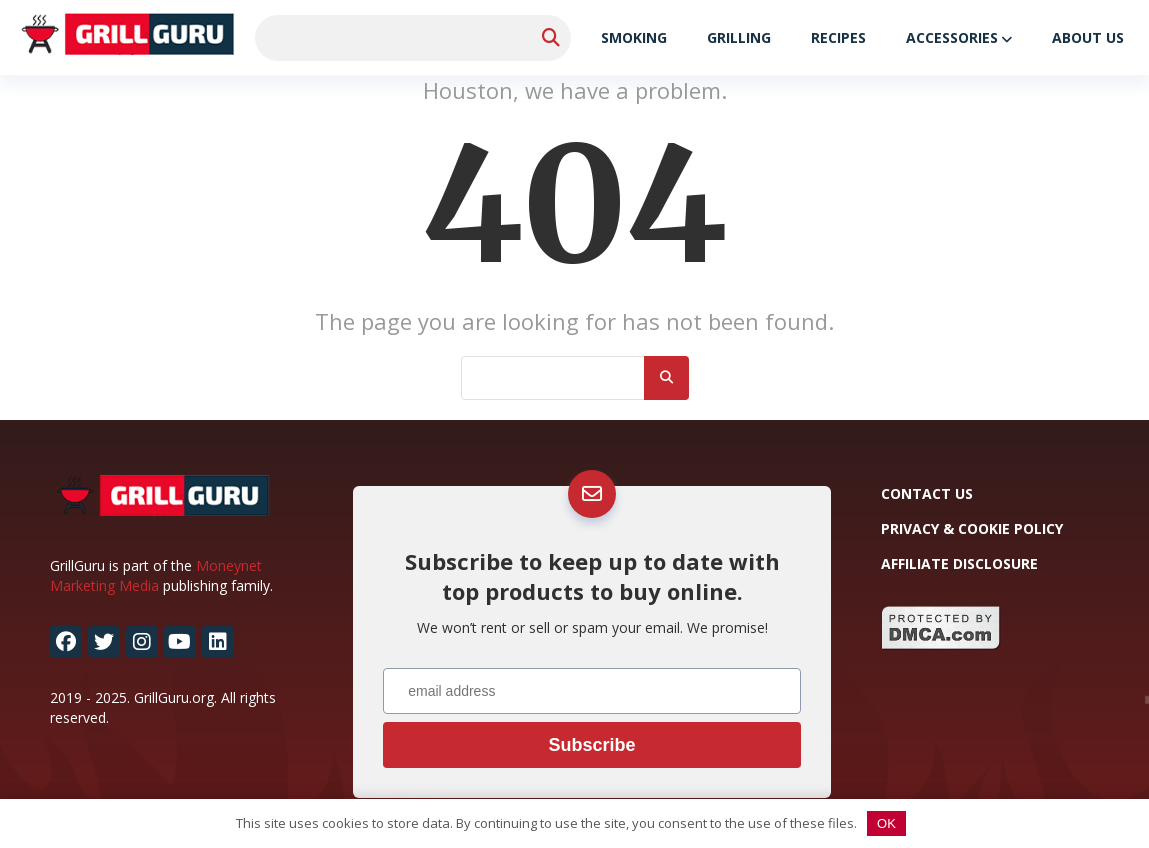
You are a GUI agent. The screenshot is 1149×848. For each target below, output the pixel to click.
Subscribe (591, 745)
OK (886, 823)
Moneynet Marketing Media (156, 575)
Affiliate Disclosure (959, 563)
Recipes (838, 37)
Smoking (634, 37)
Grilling (739, 37)
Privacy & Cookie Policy (972, 528)
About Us (1088, 37)
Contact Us (927, 493)
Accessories (952, 37)
